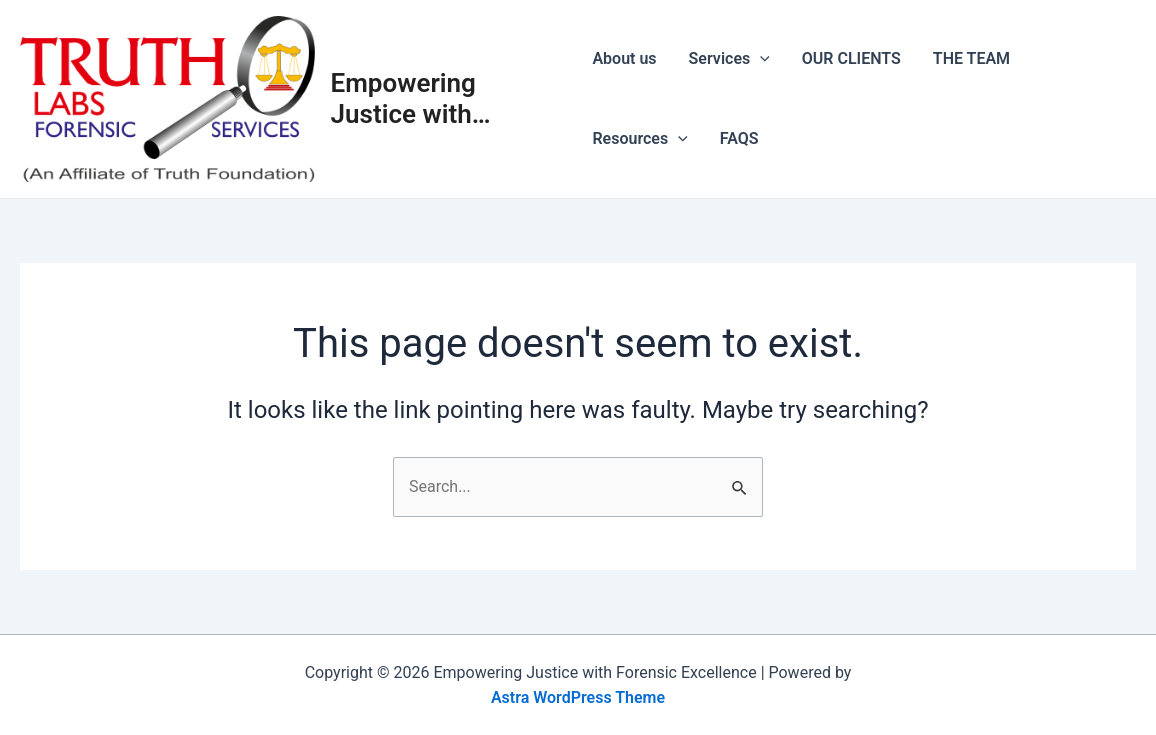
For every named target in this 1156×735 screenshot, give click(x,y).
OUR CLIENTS (851, 58)
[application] (760, 59)
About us (624, 58)
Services (729, 59)
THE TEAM (971, 58)
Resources (639, 139)
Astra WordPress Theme (578, 697)
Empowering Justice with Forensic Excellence (403, 99)
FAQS (739, 138)
